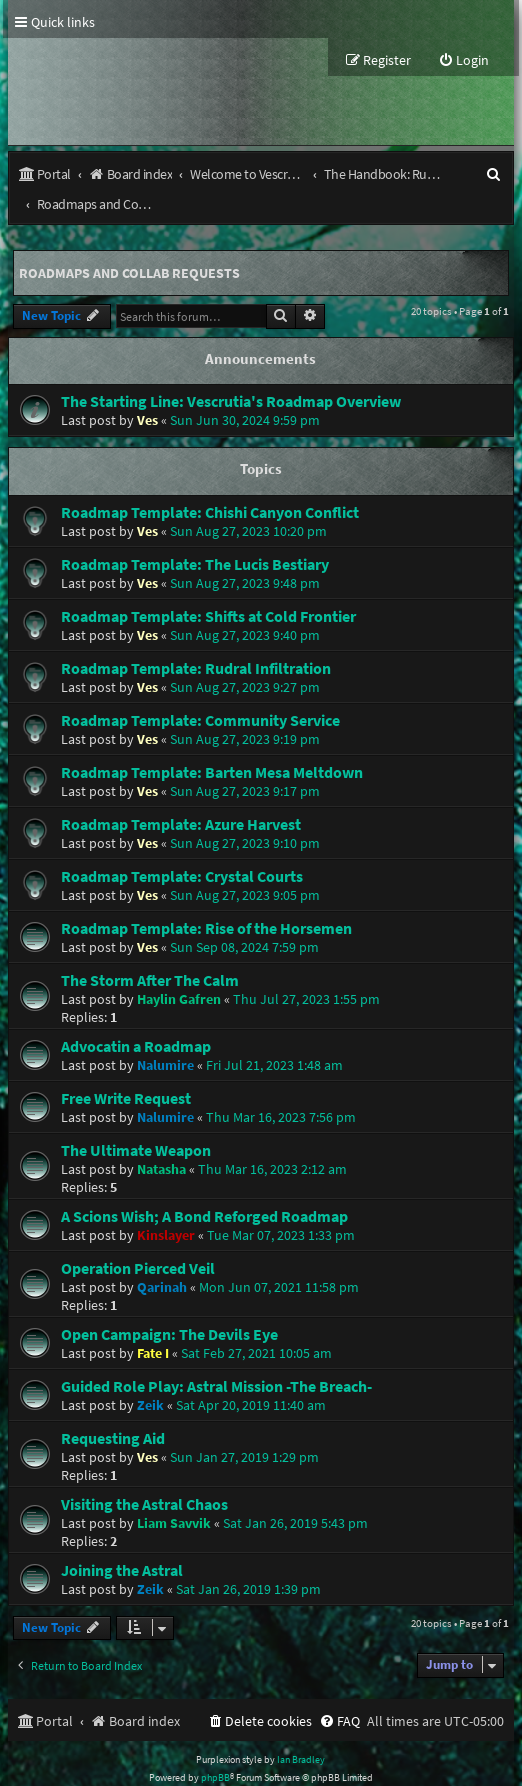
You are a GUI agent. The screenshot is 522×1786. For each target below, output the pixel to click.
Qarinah (162, 1257)
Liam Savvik (174, 1493)
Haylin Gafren (179, 969)
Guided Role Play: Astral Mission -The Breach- (216, 1356)
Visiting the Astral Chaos (144, 1474)
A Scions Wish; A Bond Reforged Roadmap (204, 1186)
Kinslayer (166, 1205)
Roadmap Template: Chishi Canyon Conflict (210, 482)
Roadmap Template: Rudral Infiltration (196, 638)
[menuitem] (463, 60)
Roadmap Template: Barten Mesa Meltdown (212, 742)
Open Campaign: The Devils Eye (169, 1304)
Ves (147, 390)
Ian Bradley (301, 1729)
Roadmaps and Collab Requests (129, 243)
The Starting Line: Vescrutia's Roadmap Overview (231, 371)
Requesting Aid (113, 1408)
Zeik (150, 1375)
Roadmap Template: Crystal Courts (182, 846)
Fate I (153, 1323)
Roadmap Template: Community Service (200, 690)
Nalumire (165, 1035)
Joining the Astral (122, 1540)
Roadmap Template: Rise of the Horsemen (206, 898)
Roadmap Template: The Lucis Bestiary (195, 534)
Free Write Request (126, 1068)
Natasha (161, 1139)
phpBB (215, 1747)
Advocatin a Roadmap (136, 1016)
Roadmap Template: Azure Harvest (181, 794)
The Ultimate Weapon (136, 1120)
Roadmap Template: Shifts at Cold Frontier (208, 586)
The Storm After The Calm (150, 950)
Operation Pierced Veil (138, 1238)
